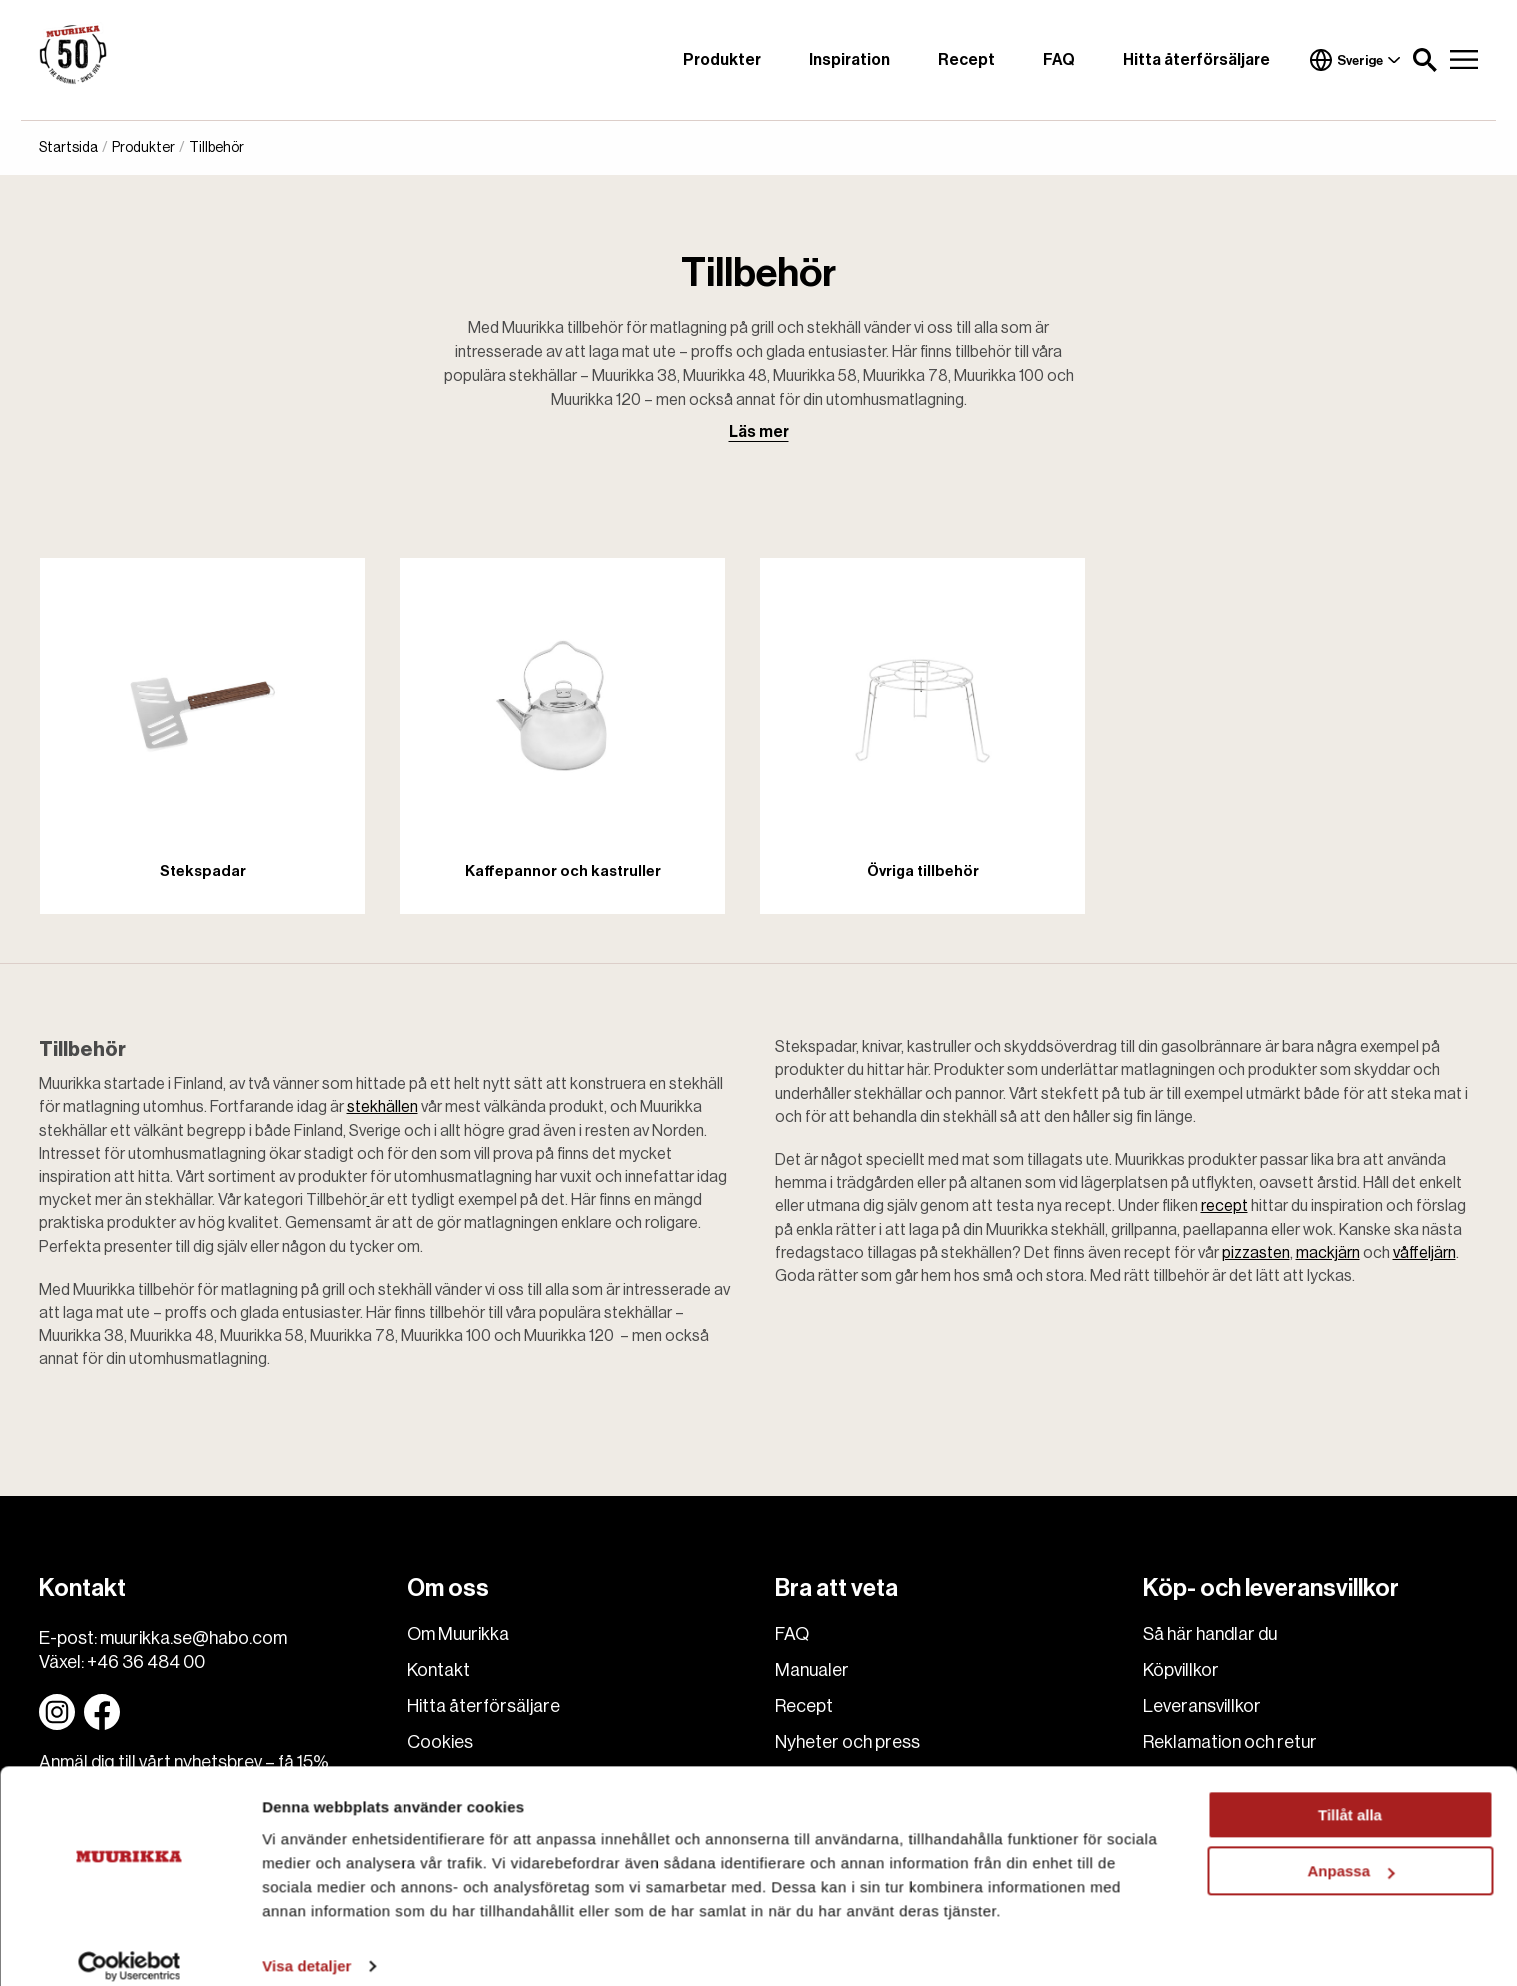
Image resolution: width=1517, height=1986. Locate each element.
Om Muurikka (458, 1634)
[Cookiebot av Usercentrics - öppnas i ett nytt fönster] (129, 1947)
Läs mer (759, 432)
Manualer (812, 1670)
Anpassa (1350, 1851)
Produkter (722, 60)
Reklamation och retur (1230, 1742)
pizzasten (1256, 1253)
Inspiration (849, 60)
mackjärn (1328, 1253)
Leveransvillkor (1202, 1706)
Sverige (1355, 60)
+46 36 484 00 (146, 1662)
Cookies (440, 1742)
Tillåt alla (1350, 1795)
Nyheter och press (847, 1742)
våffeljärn (1424, 1253)
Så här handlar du (1210, 1634)
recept (1224, 1206)
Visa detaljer (306, 1946)
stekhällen (382, 1107)
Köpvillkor (1181, 1670)
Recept (966, 60)
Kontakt (438, 1670)
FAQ (1059, 60)
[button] (1425, 60)
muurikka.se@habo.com (193, 1638)
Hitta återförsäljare (1196, 60)
